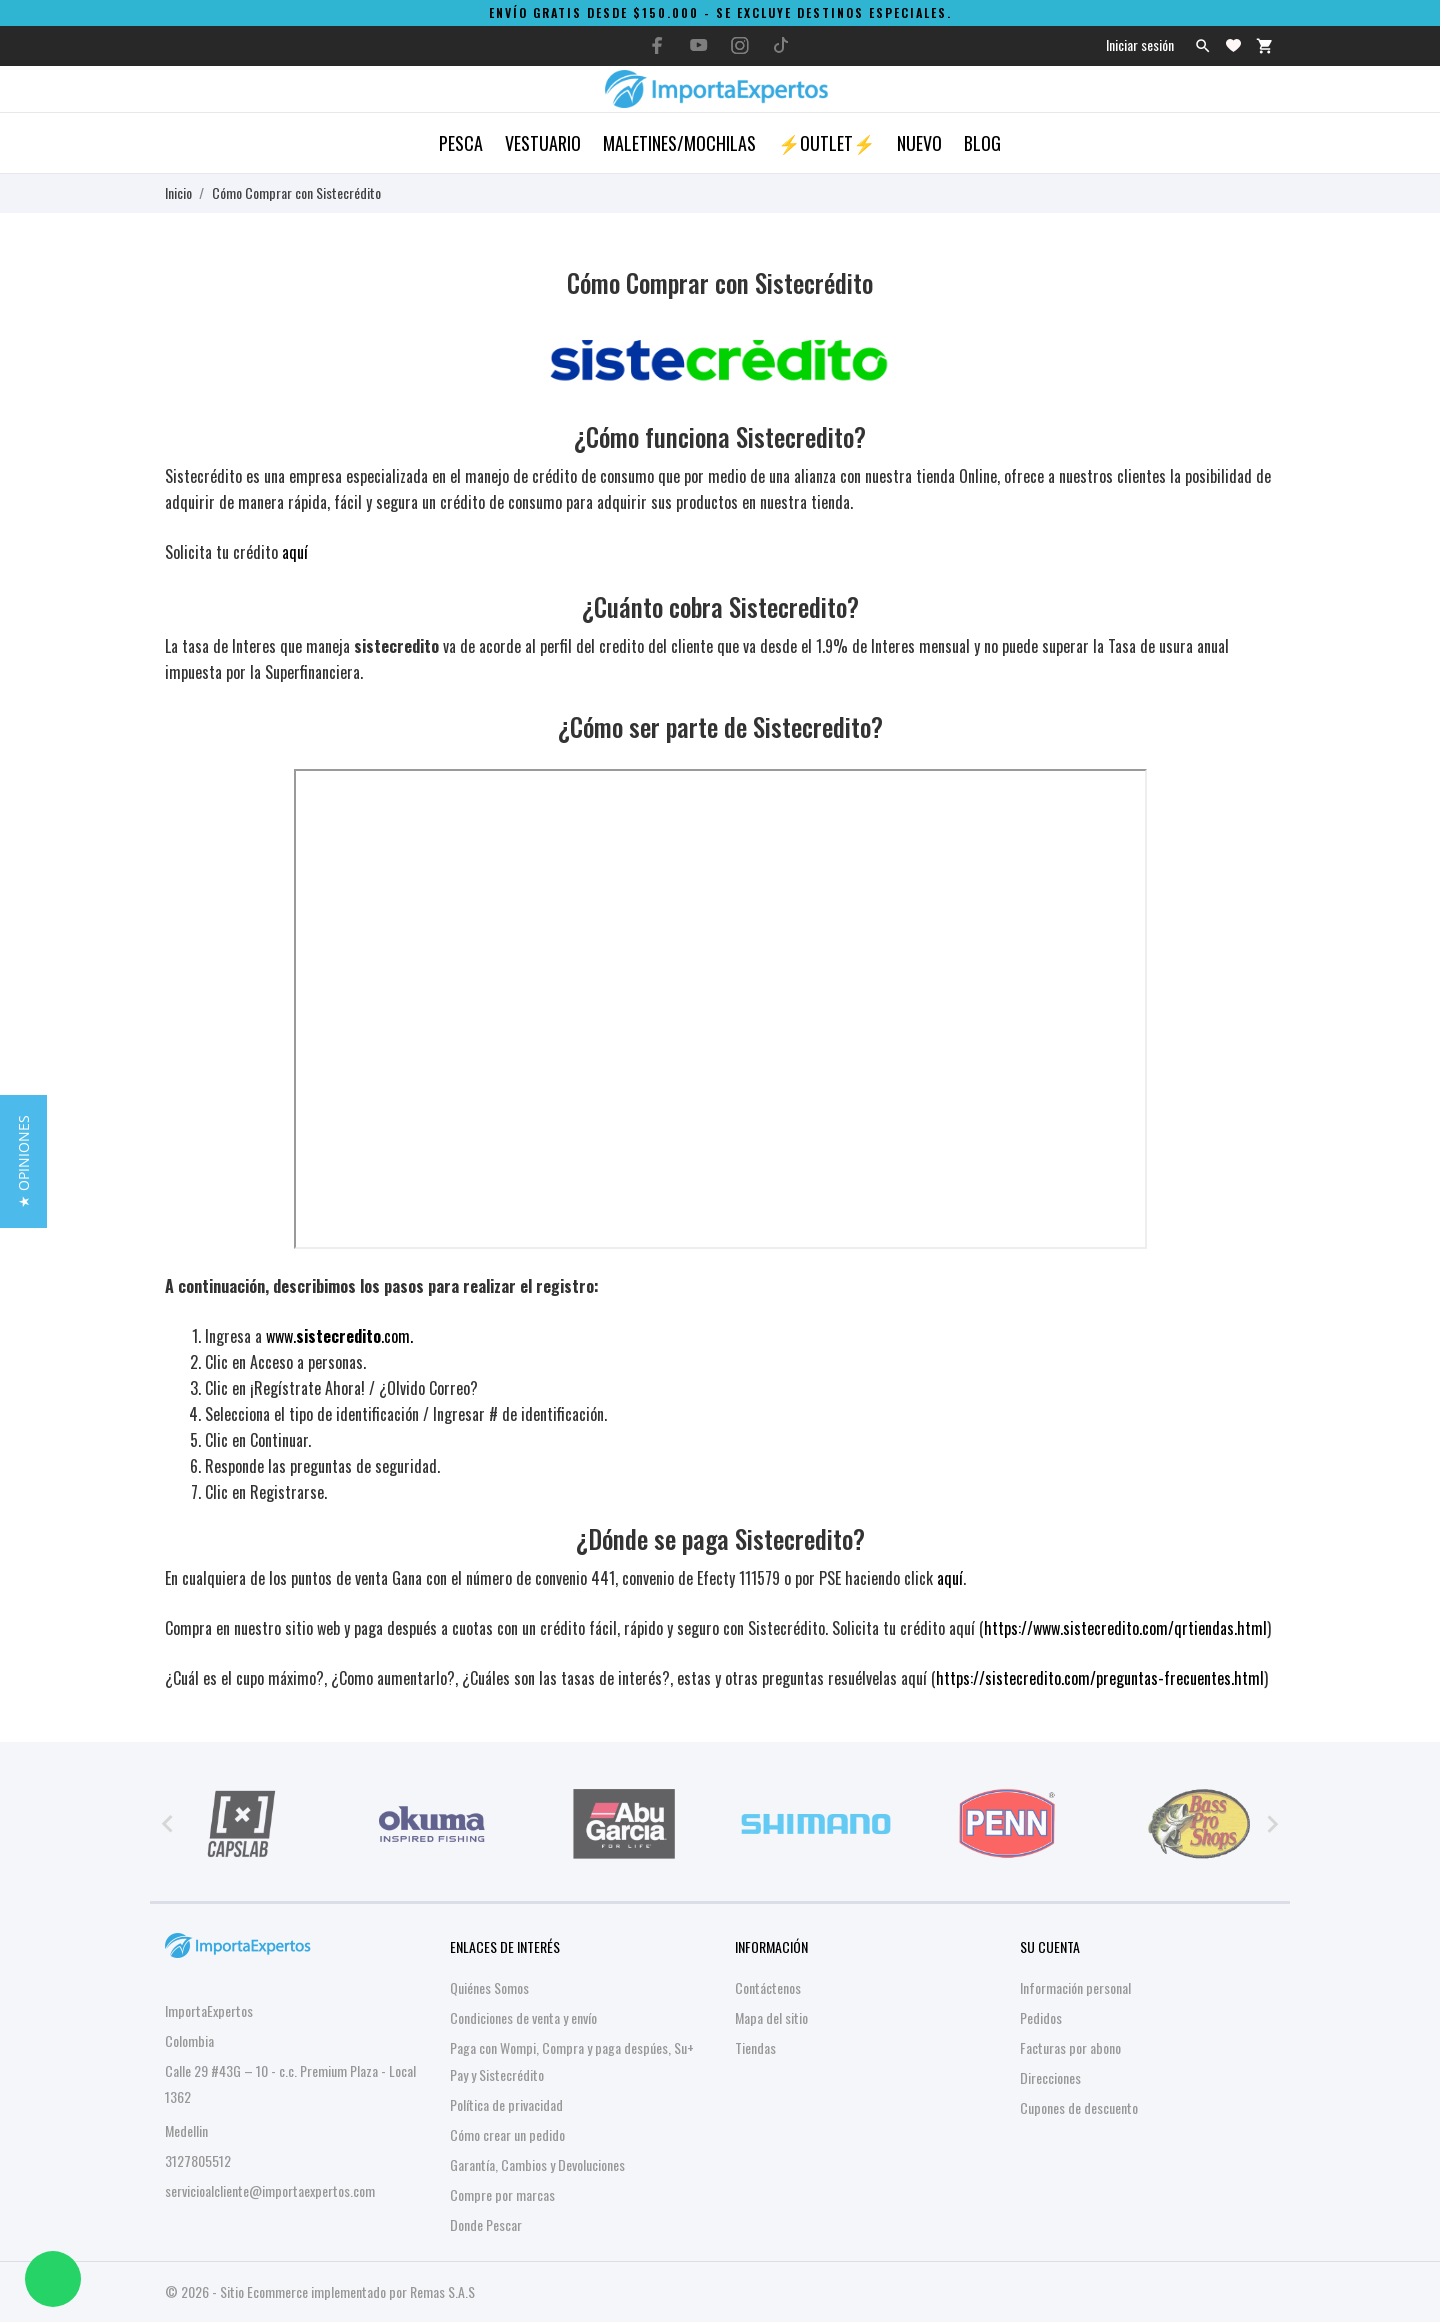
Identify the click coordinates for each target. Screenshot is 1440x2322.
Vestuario (543, 143)
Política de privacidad (506, 2104)
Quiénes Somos (489, 1987)
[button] (23, 1161)
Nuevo (919, 143)
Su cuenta (1050, 1946)
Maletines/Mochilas (679, 143)
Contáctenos (768, 1987)
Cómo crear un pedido (507, 2134)
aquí (295, 552)
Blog (982, 143)
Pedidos (1041, 2017)
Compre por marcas (502, 2194)
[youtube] (699, 45)
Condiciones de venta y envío (523, 2017)
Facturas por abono (1070, 2047)
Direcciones (1050, 2077)
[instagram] (740, 45)
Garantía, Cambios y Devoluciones (537, 2164)
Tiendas (755, 2047)
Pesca (461, 143)
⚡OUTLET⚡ (826, 143)
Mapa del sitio (771, 2017)
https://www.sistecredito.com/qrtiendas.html (1125, 1628)
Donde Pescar (486, 2224)
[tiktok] (781, 45)
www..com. (339, 1336)
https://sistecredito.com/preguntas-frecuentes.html (1100, 1678)
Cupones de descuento (1079, 2107)
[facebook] (658, 45)
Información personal (1075, 1987)
